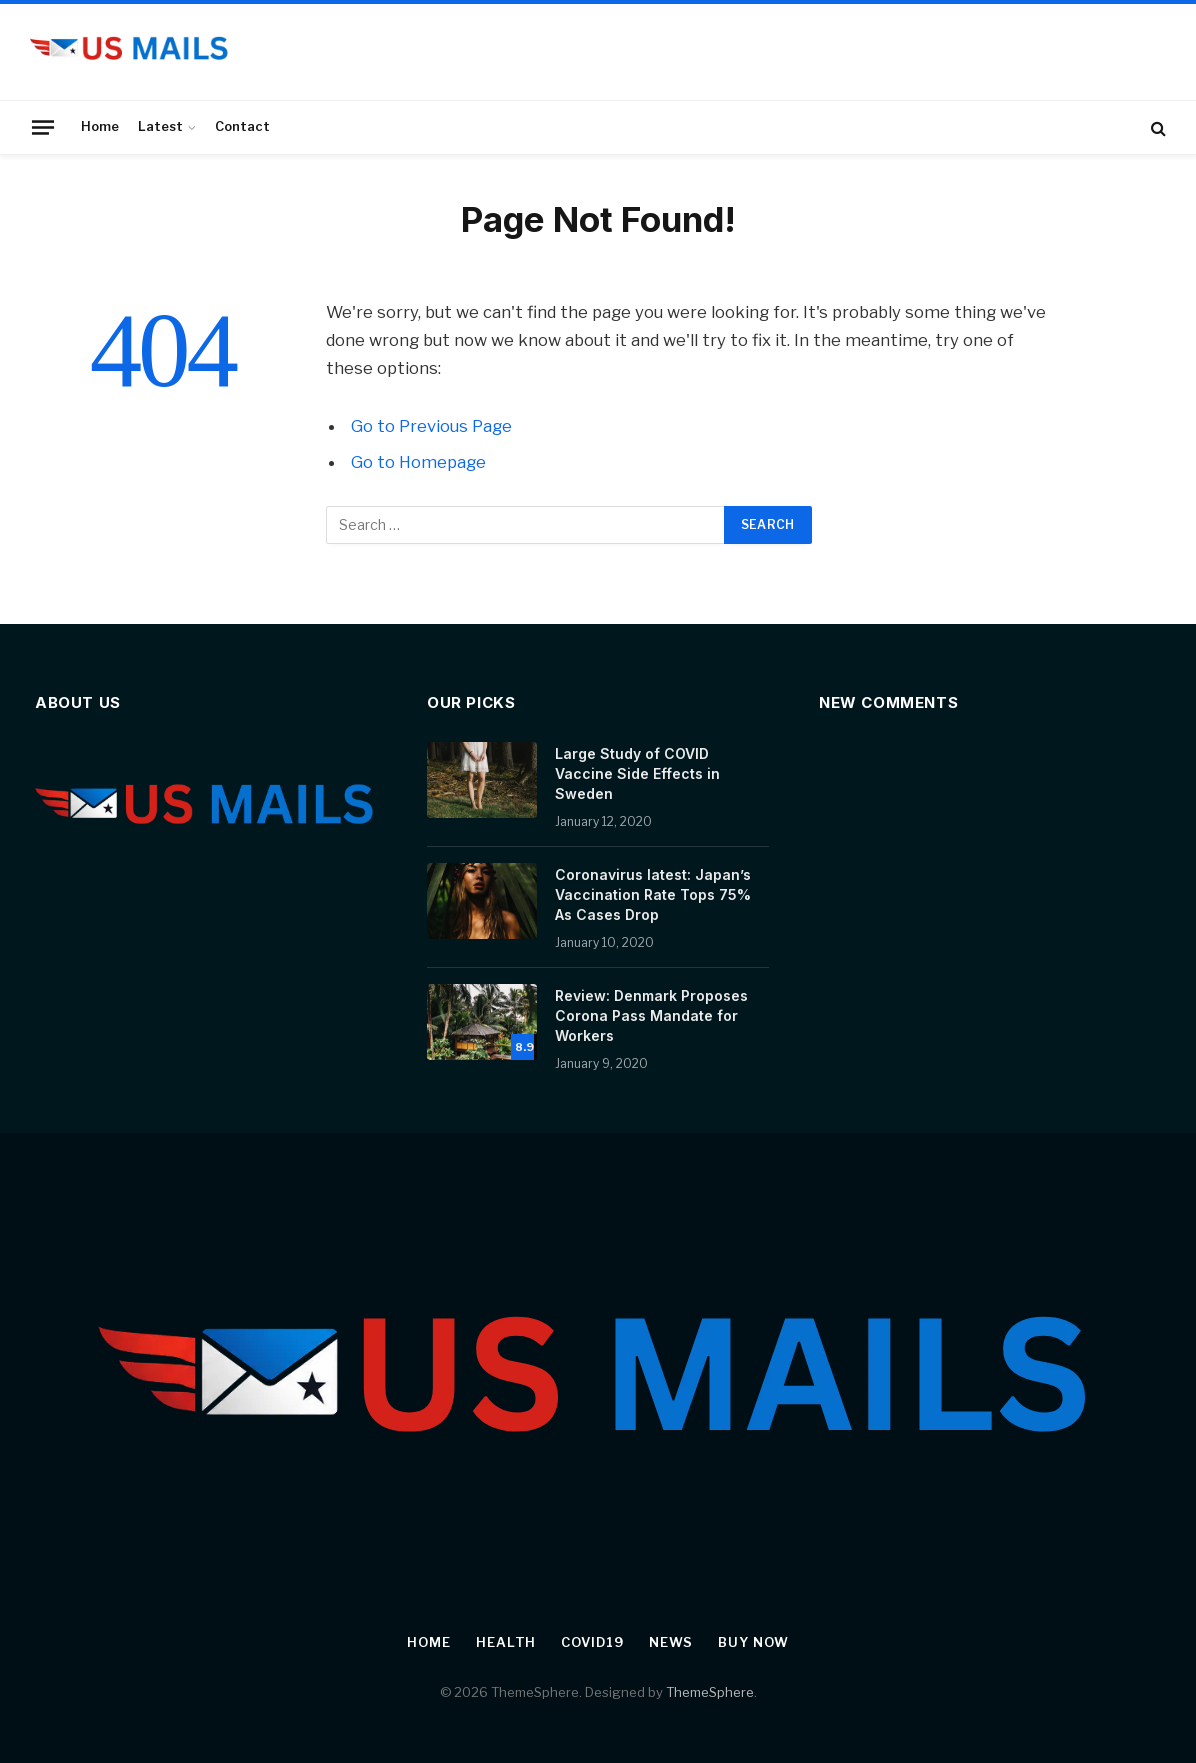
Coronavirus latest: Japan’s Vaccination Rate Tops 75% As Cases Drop (653, 894)
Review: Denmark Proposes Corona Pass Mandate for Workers (651, 1015)
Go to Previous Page (431, 426)
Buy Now (753, 1642)
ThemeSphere (710, 1692)
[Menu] (43, 127)
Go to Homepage (418, 462)
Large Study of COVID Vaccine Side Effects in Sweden (637, 773)
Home (100, 126)
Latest (160, 126)
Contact (242, 126)
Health (506, 1642)
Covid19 (592, 1642)
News (671, 1642)
